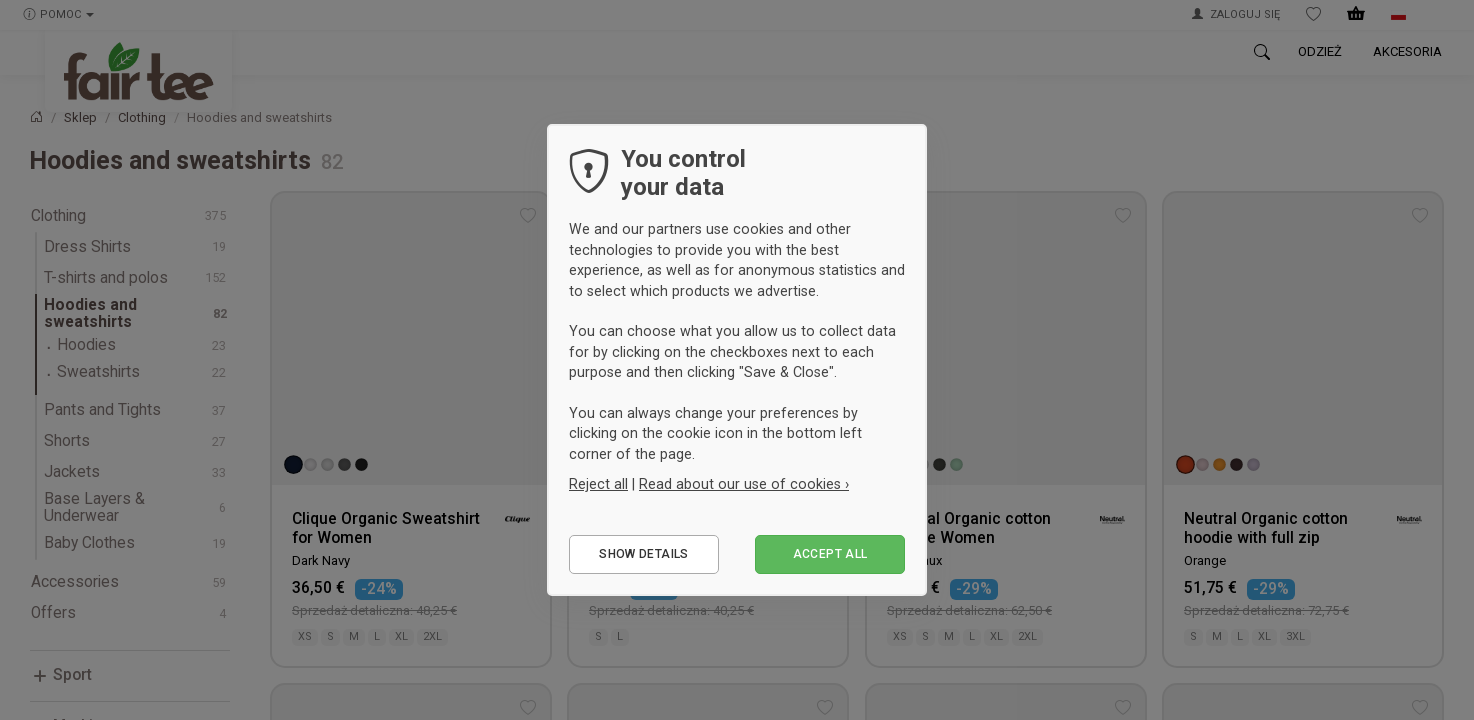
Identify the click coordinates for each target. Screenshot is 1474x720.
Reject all (598, 484)
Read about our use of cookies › (744, 484)
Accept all (830, 554)
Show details (643, 554)
